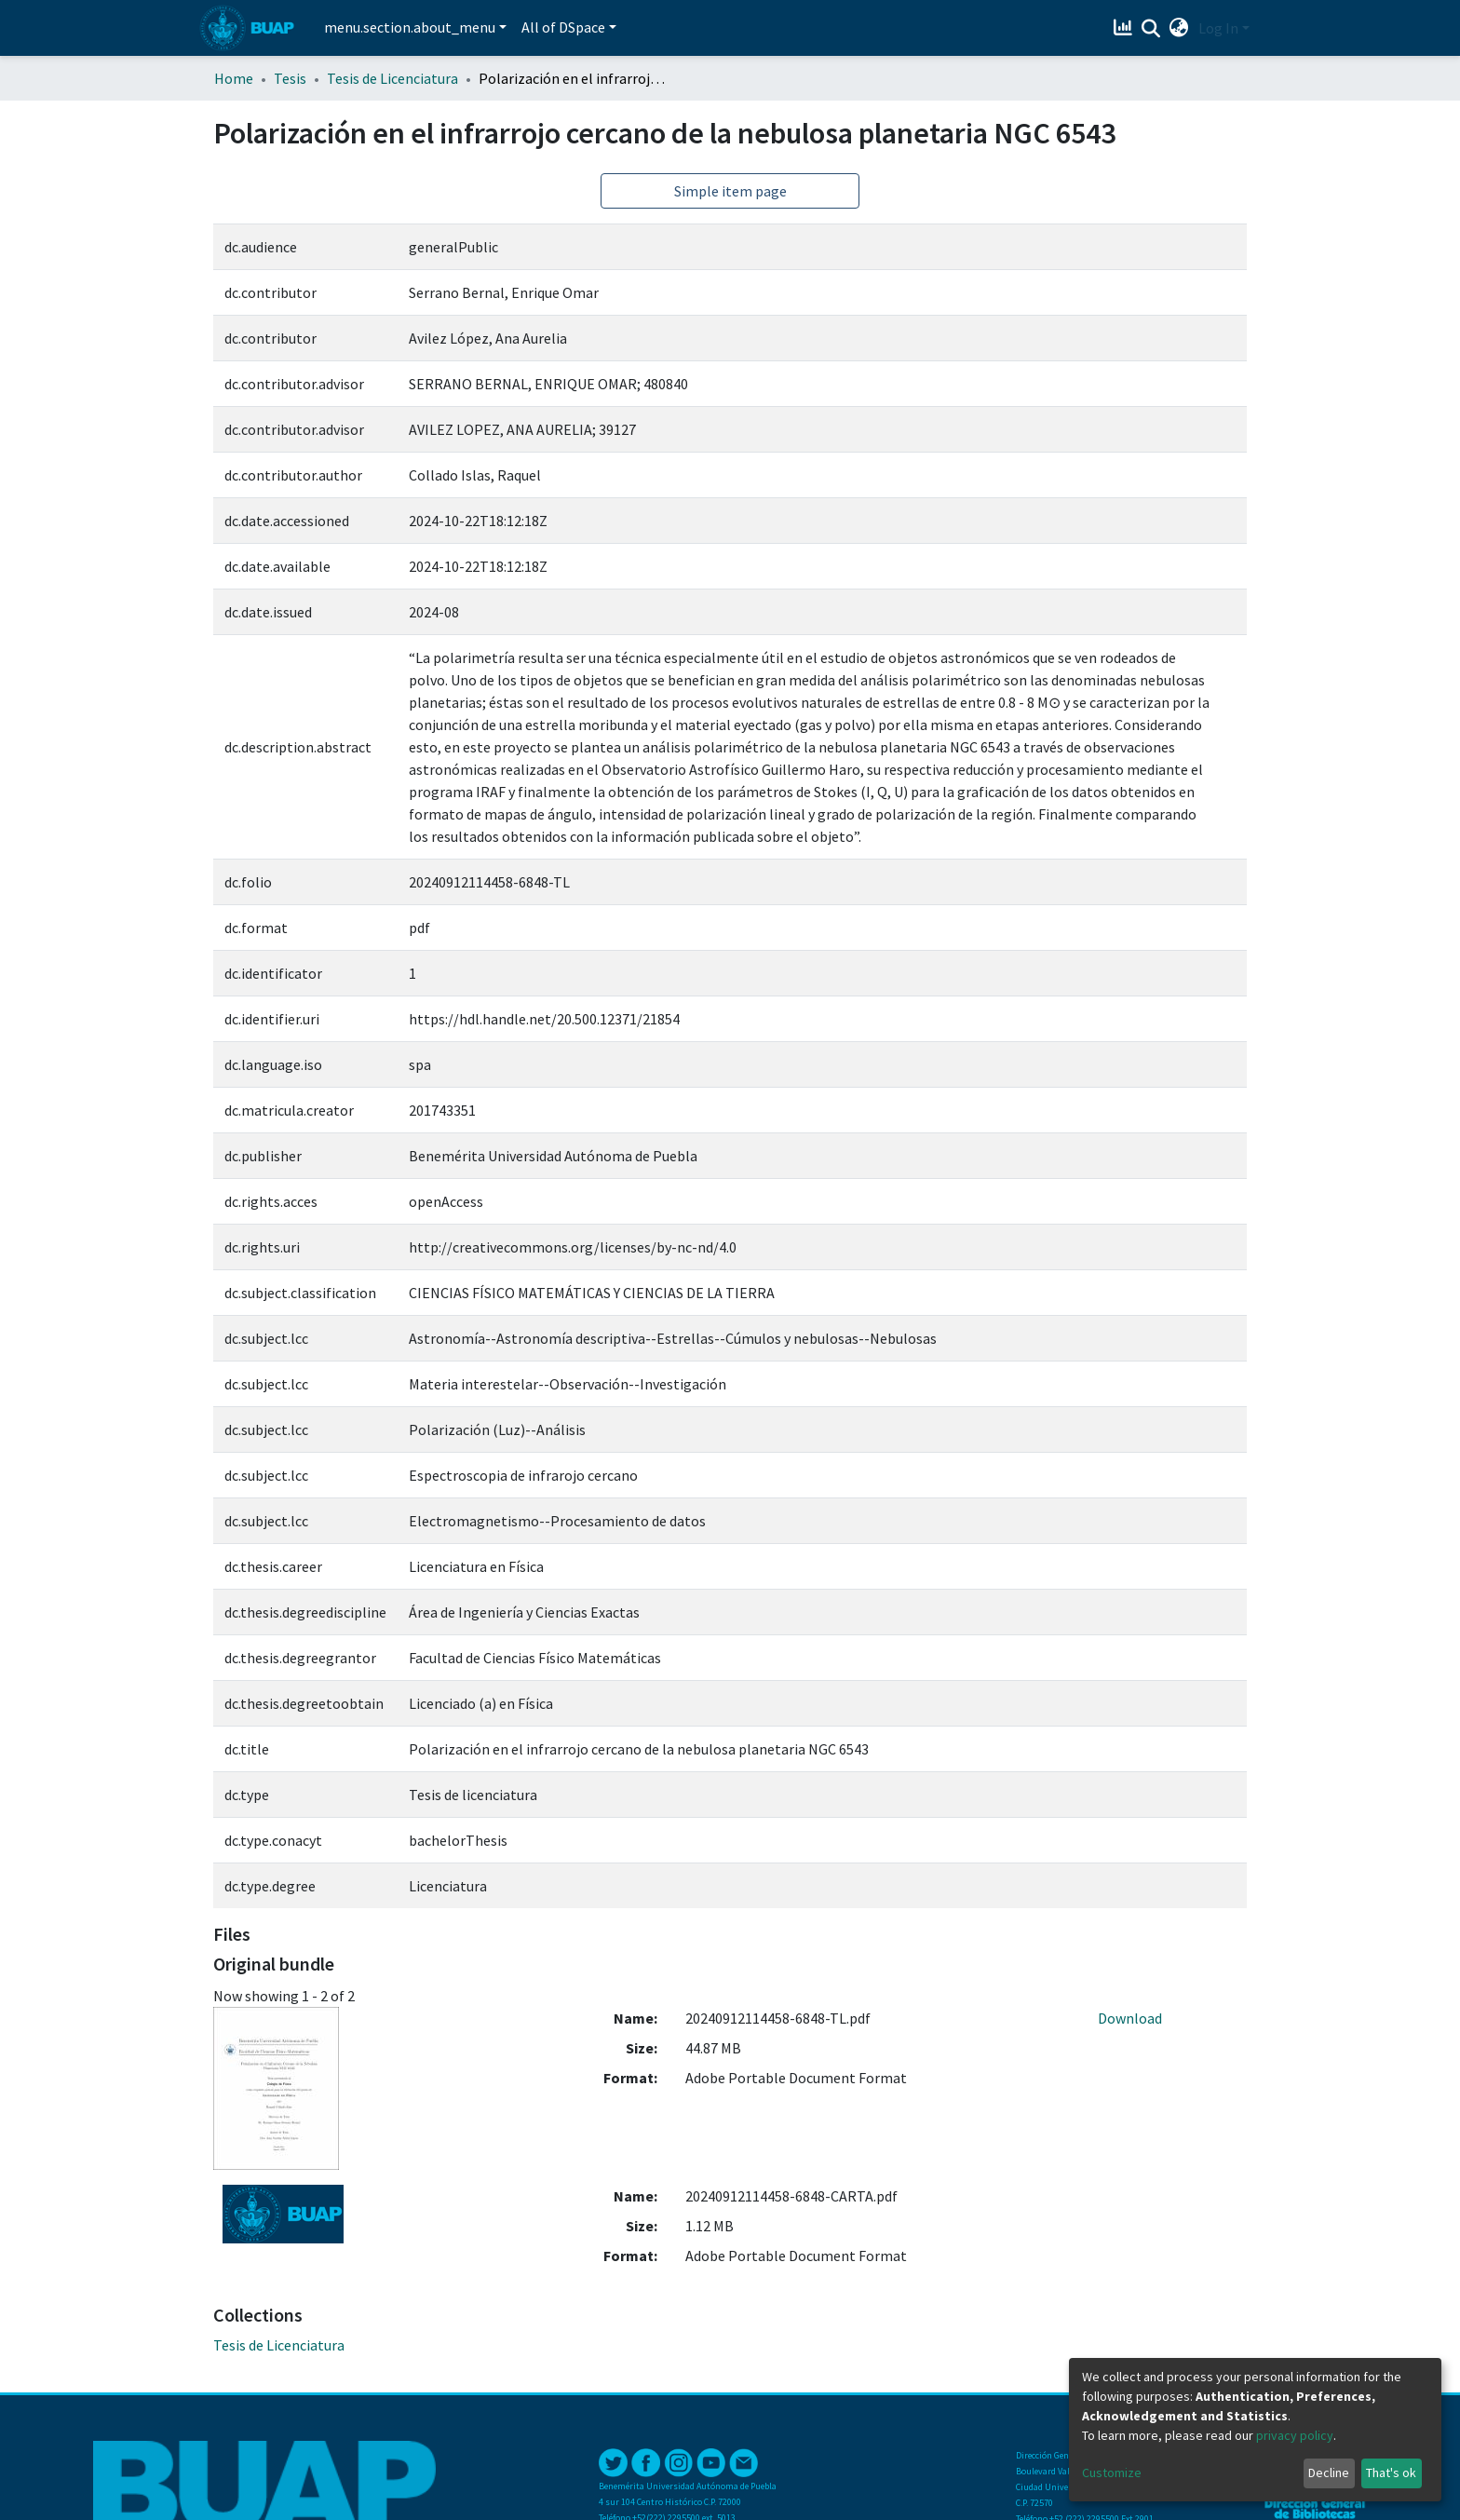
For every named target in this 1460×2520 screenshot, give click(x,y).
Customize (1112, 2472)
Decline (1328, 2472)
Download (1130, 2018)
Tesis (290, 78)
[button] (1179, 28)
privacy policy (1294, 2435)
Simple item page (730, 191)
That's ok (1391, 2472)
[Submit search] (1151, 29)
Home (233, 78)
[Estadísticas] (1125, 28)
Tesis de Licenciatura (392, 78)
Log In (1218, 28)
